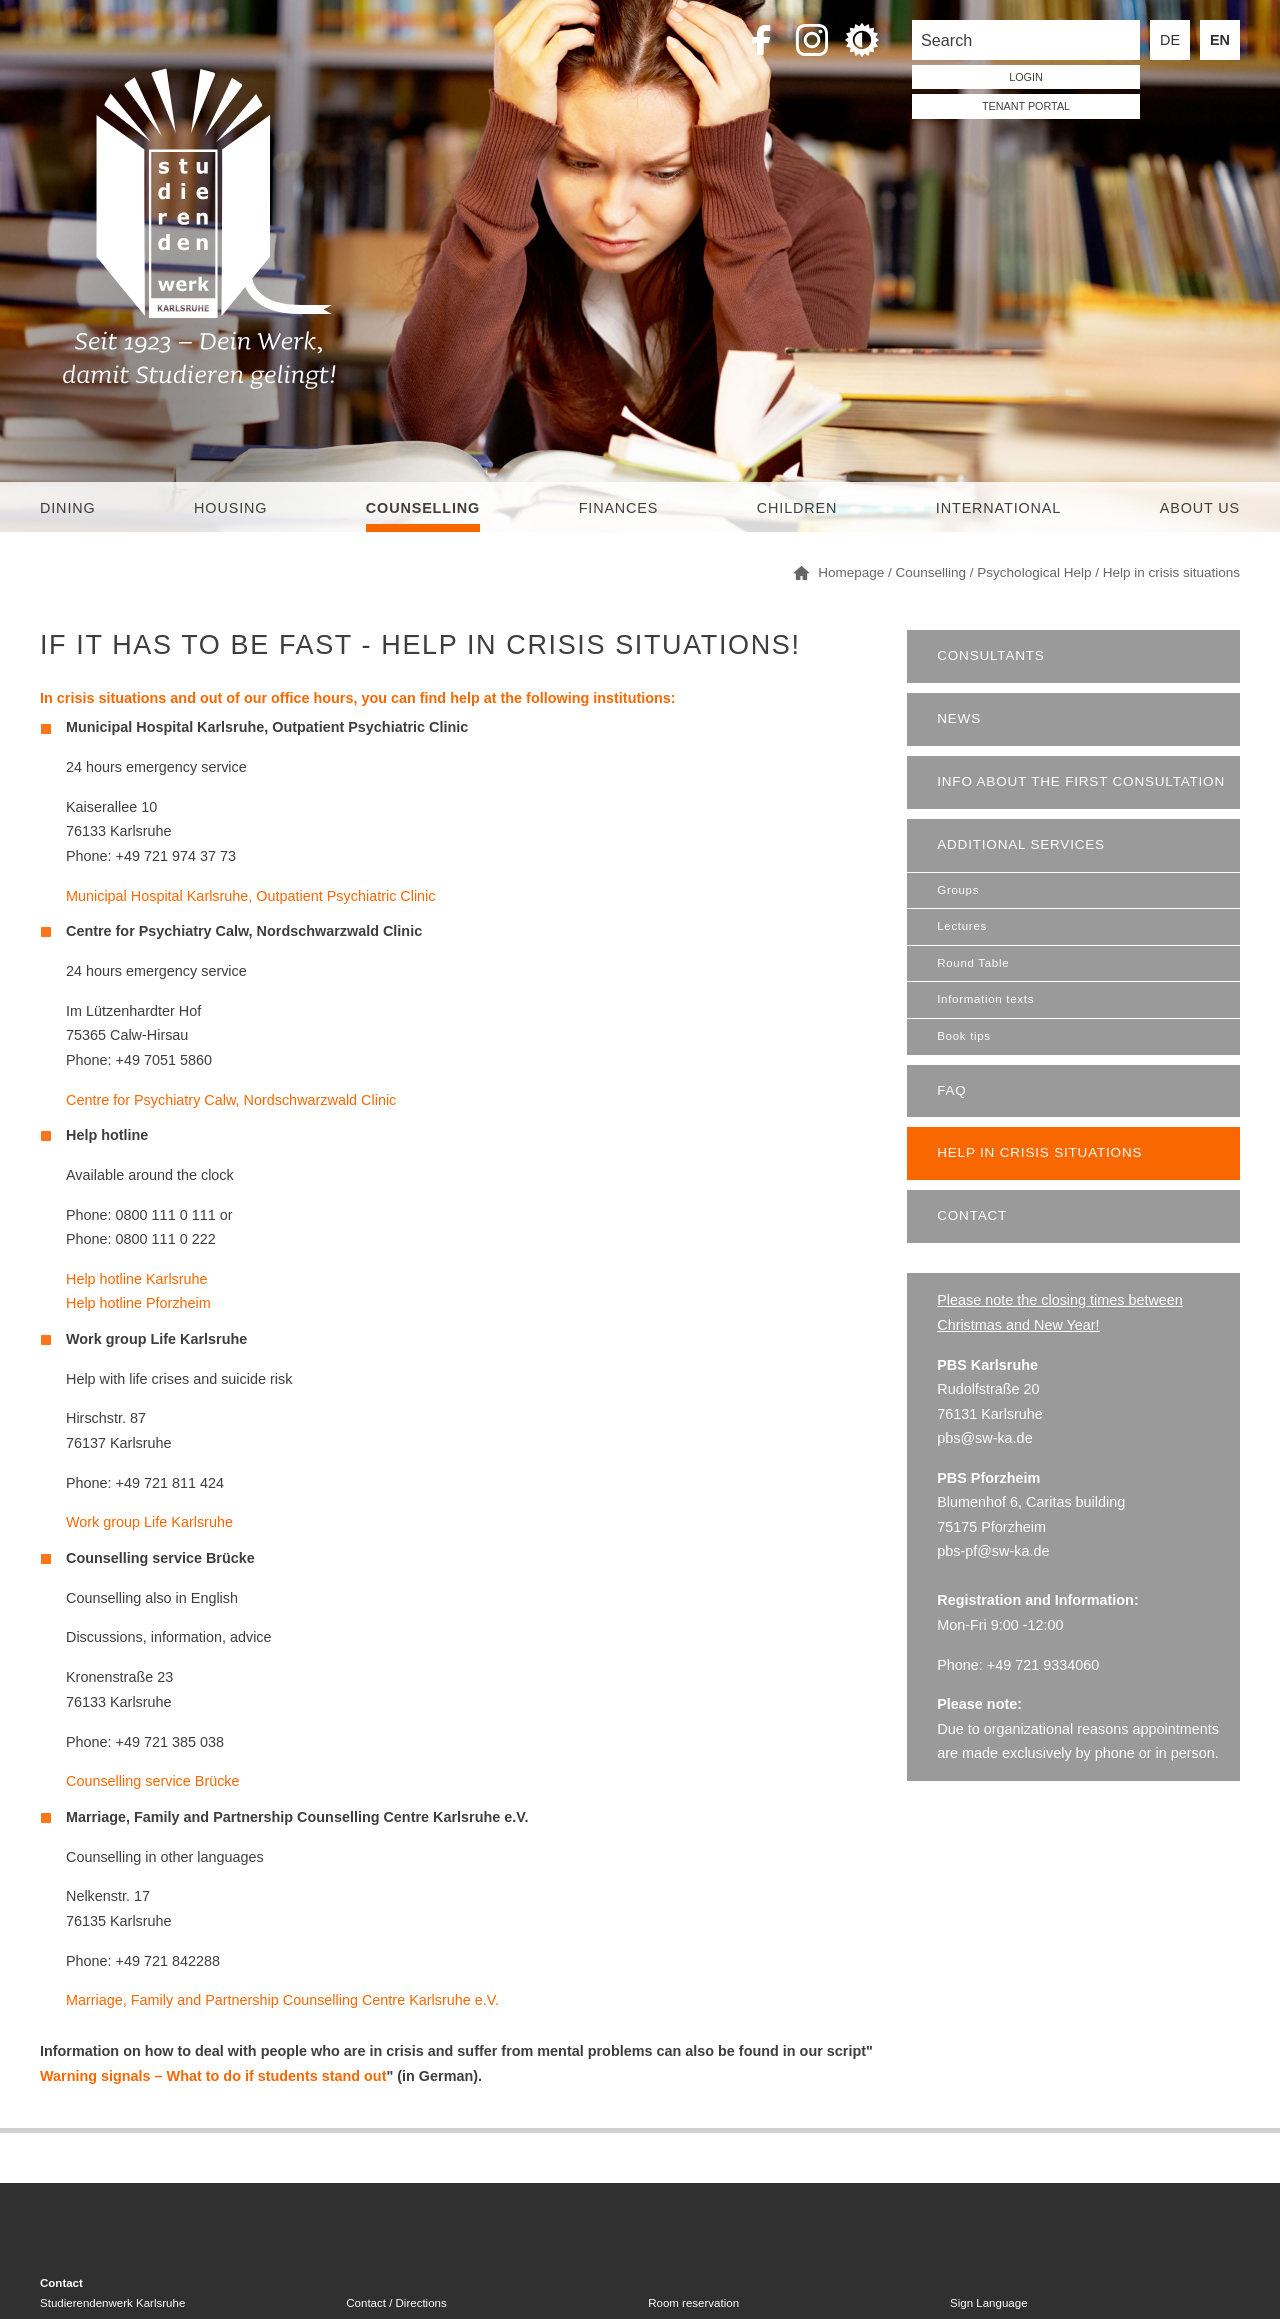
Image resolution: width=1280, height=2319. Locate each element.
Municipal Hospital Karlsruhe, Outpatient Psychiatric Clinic (251, 896)
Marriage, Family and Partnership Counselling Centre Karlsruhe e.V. (282, 2000)
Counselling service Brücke (153, 1781)
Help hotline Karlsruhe (137, 1279)
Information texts (985, 999)
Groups (958, 890)
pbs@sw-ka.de (984, 1438)
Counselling (423, 508)
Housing (230, 508)
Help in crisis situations (1039, 1152)
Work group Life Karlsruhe (149, 1522)
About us (1200, 508)
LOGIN (1026, 77)
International (998, 508)
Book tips (964, 1036)
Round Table (973, 963)
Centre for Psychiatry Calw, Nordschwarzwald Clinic (231, 1100)
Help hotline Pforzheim (138, 1303)
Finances (619, 508)
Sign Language (988, 2303)
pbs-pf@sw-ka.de (993, 1551)
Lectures (962, 926)
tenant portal (1026, 106)
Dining (68, 508)
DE (1170, 40)
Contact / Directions (396, 2303)
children (797, 508)
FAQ (951, 1090)
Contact (972, 1215)
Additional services (1021, 844)
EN (1220, 40)
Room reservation (693, 2303)
